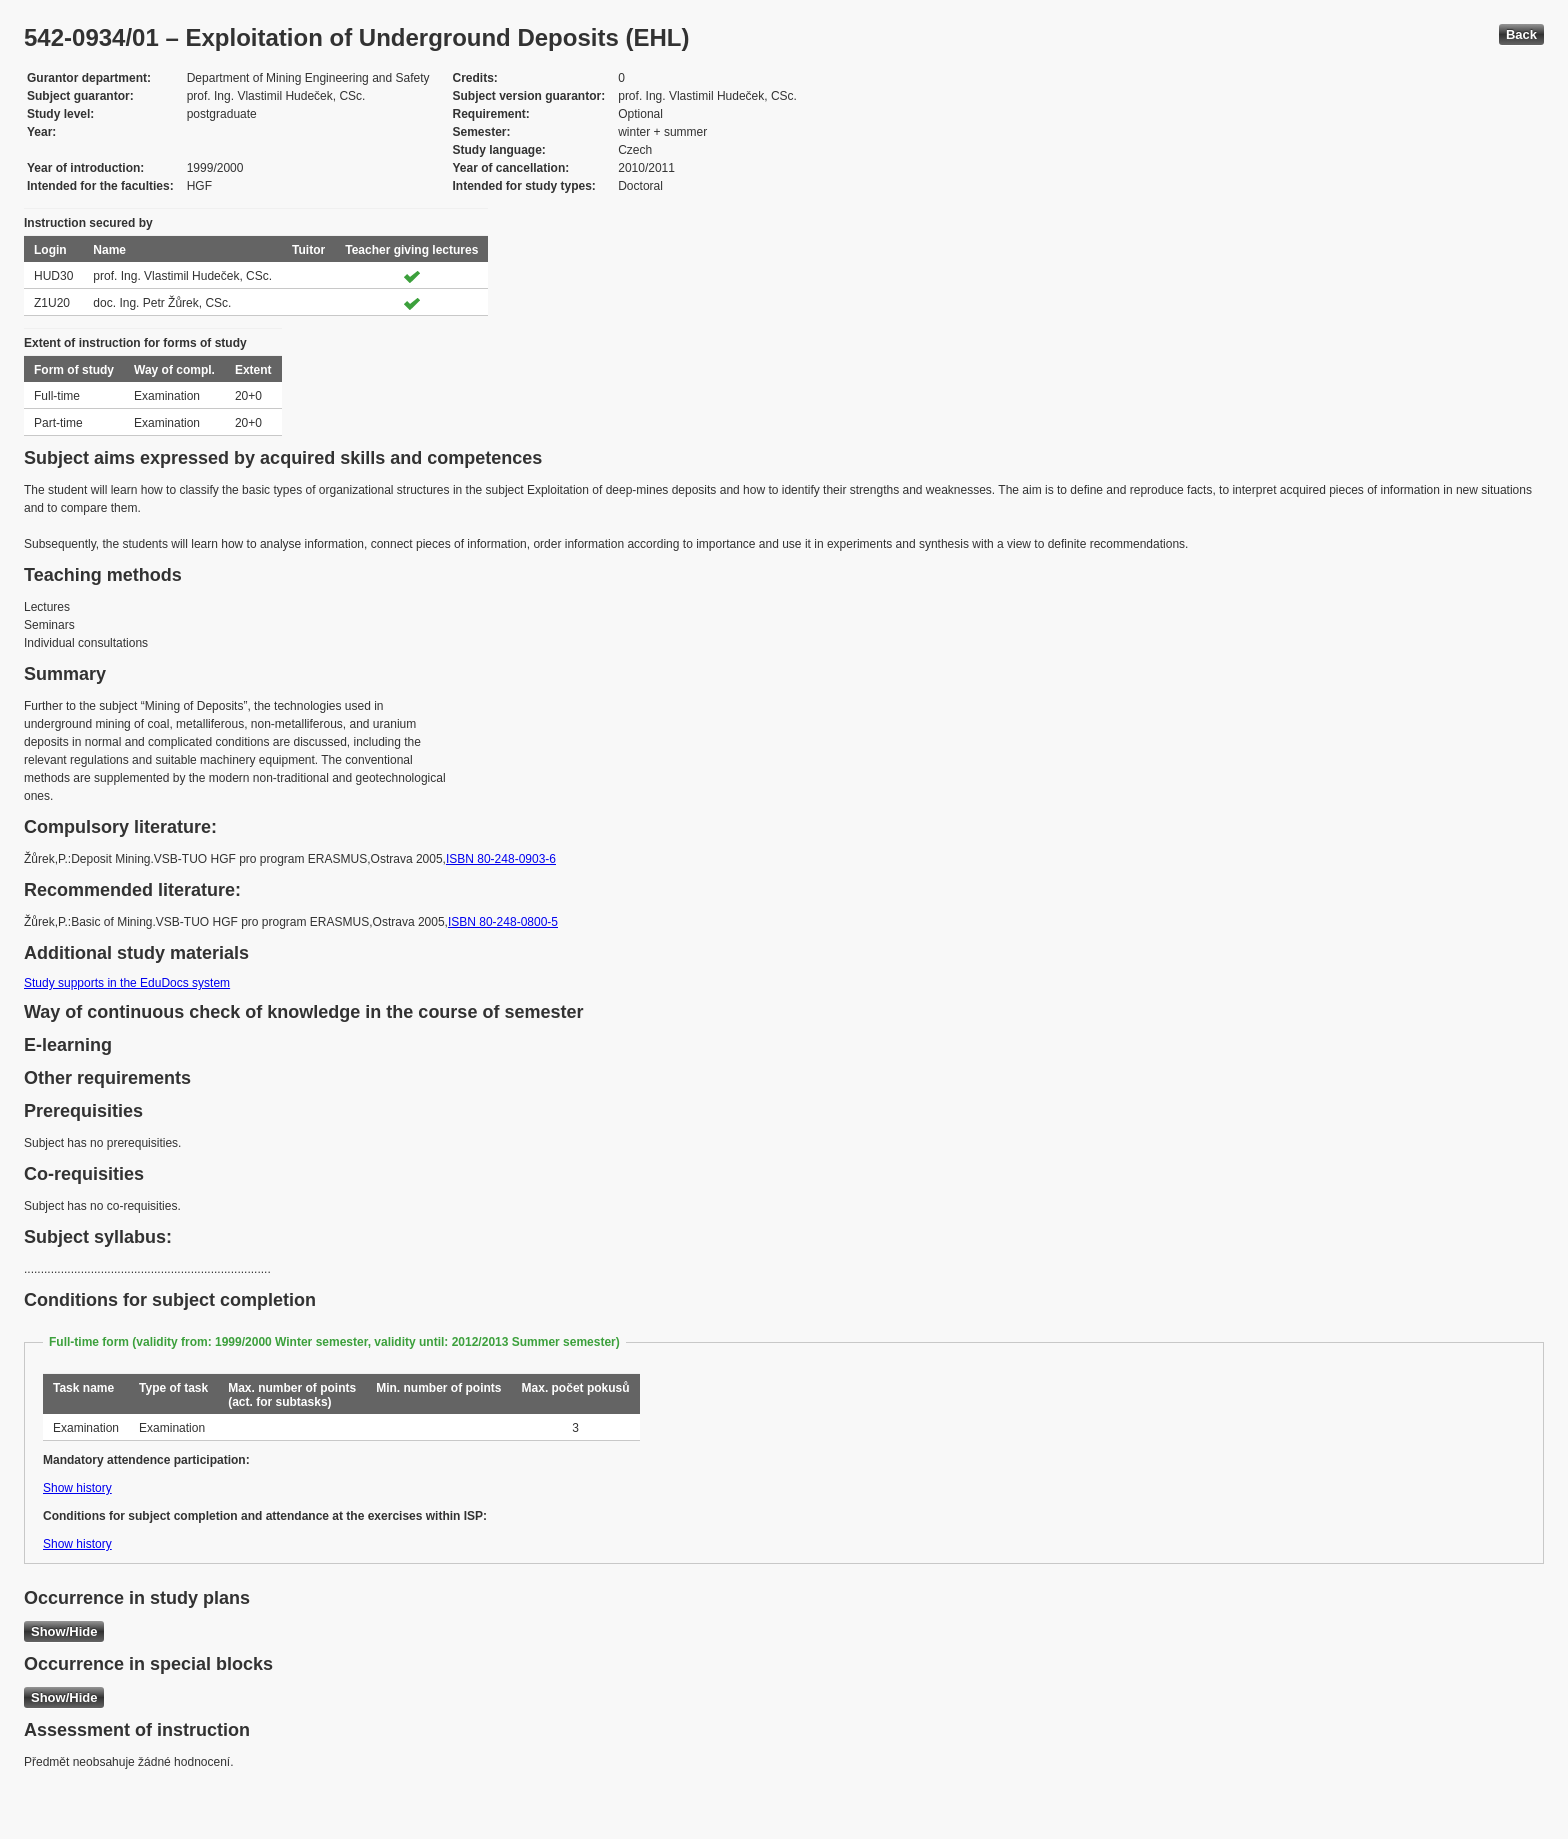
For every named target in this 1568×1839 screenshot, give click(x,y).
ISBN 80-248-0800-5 (503, 922)
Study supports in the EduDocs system (127, 983)
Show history (77, 1488)
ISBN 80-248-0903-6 (501, 859)
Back (1521, 34)
